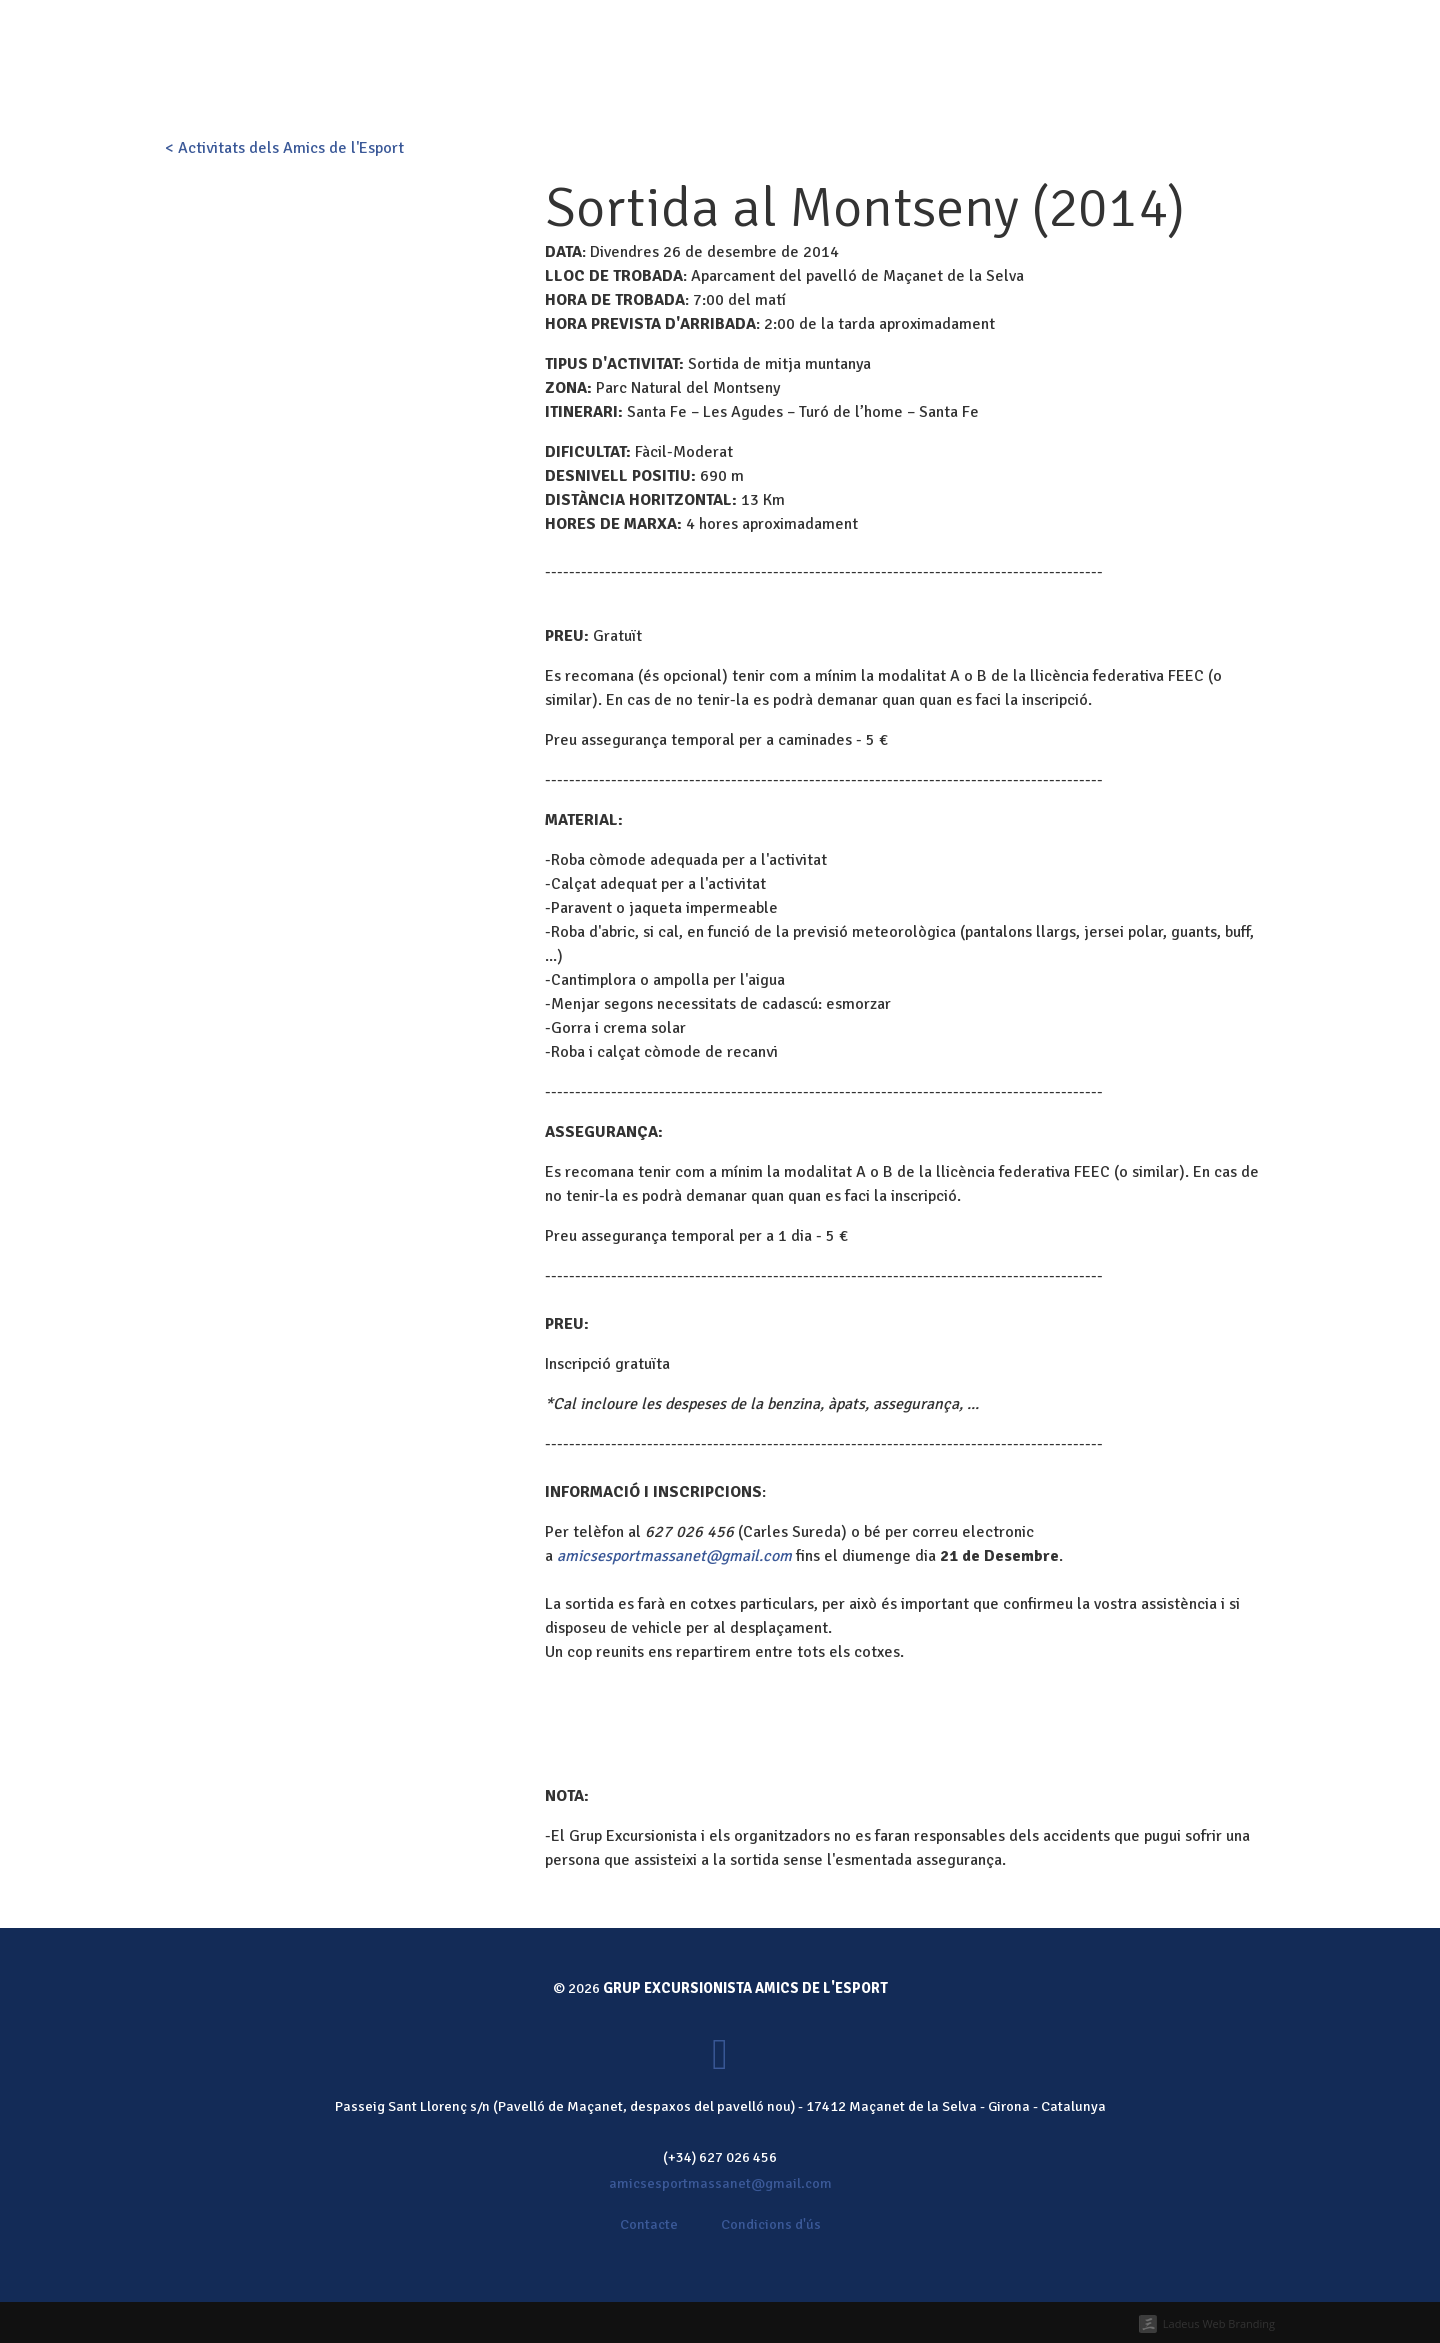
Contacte (1111, 84)
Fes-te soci (778, 28)
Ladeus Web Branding (1219, 2323)
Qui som (679, 84)
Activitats (765, 84)
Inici (616, 84)
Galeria (946, 84)
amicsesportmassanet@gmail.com (674, 1556)
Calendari (860, 84)
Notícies (1025, 84)
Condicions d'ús (771, 2224)
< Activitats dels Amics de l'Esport (284, 148)
